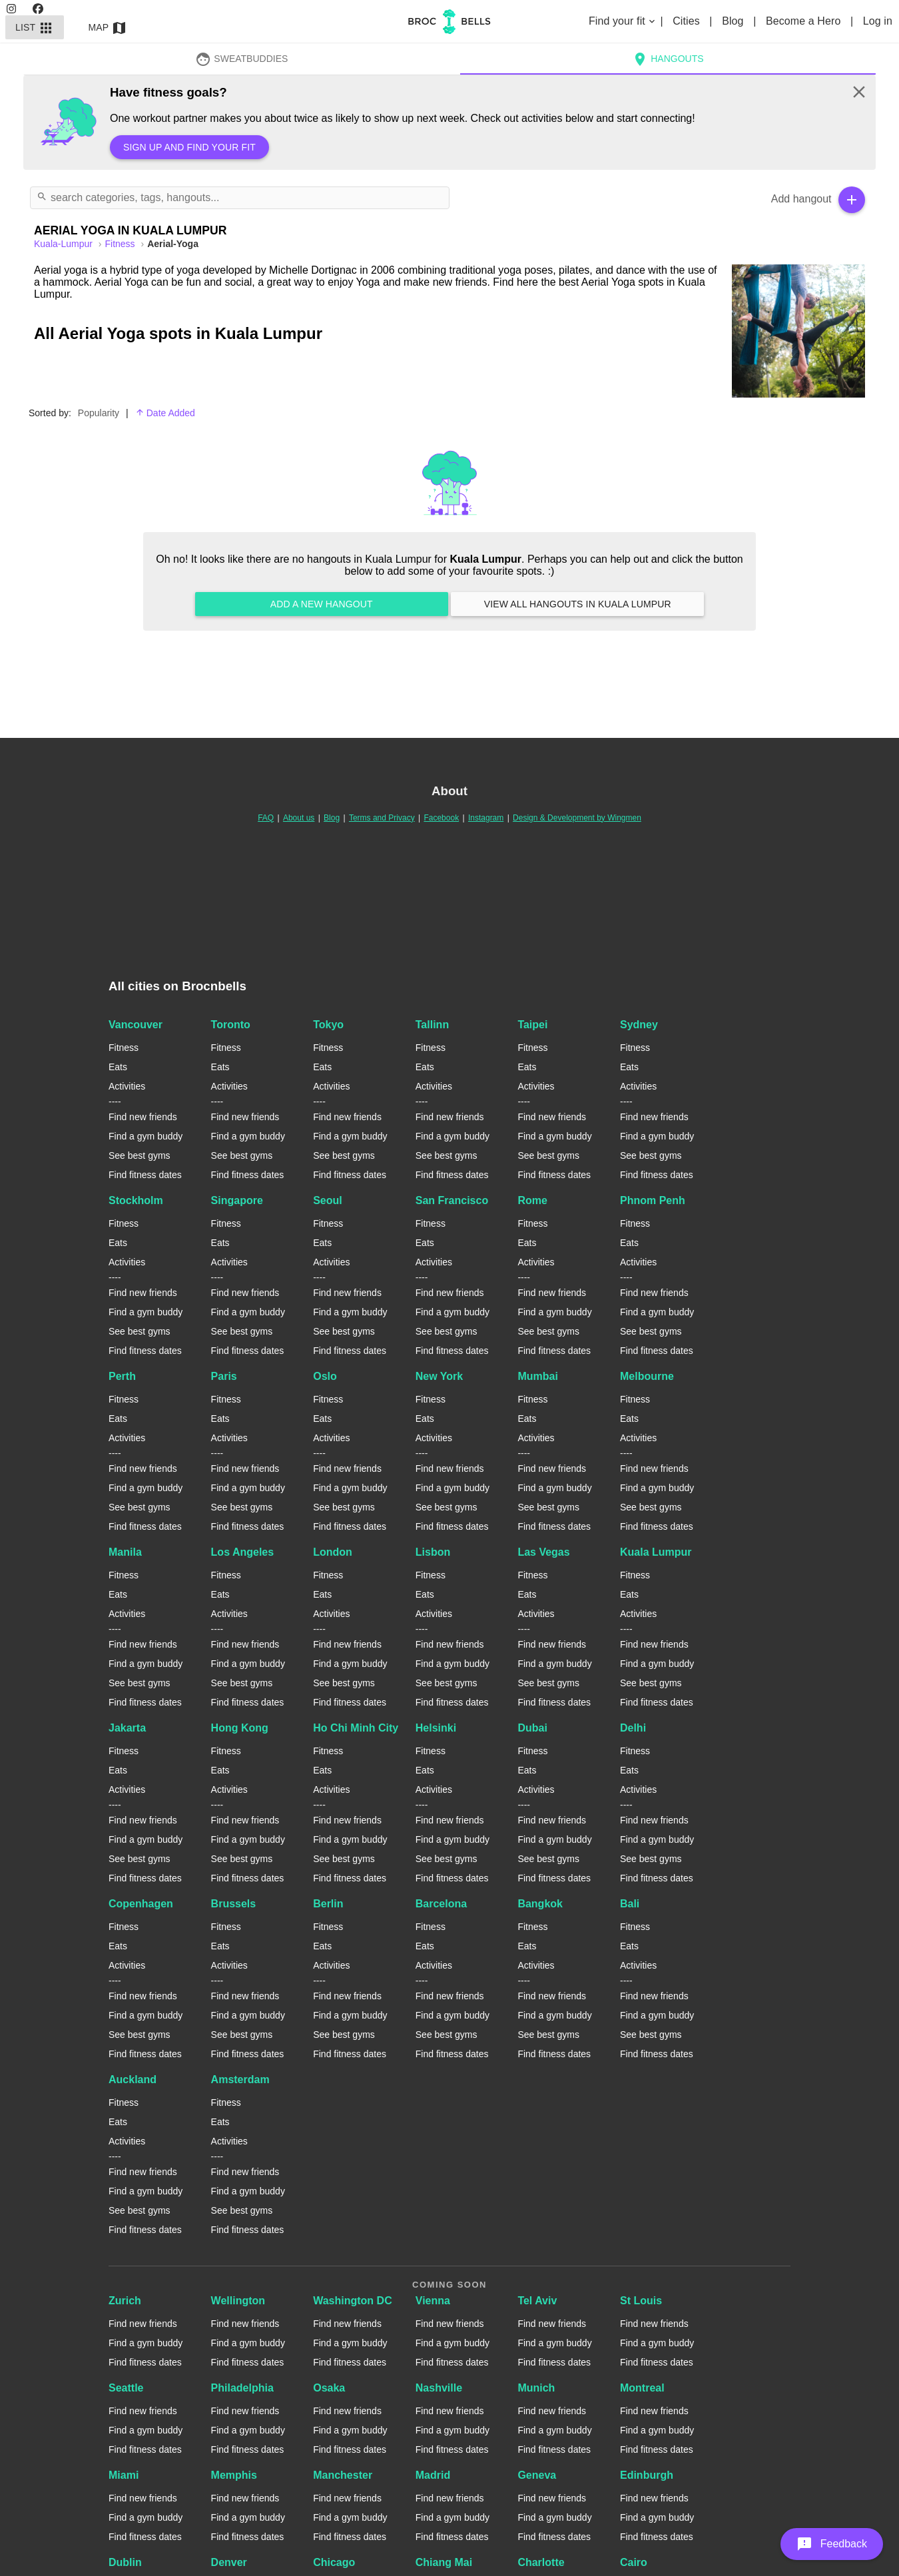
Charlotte (540, 2562)
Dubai (532, 1728)
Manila (125, 1552)
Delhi (633, 1728)
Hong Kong (239, 1728)
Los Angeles (242, 1552)
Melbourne (647, 1376)
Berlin (328, 1903)
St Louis (641, 2300)
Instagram (485, 817)
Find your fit (623, 21)
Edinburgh (646, 2475)
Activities (127, 1086)
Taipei (532, 1024)
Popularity (98, 413)
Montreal (642, 2388)
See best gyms (139, 1155)
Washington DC (352, 2300)
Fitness (121, 243)
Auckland (132, 2079)
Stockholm (136, 1200)
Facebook (441, 817)
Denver (229, 2562)
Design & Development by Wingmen (577, 817)
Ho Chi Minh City (355, 1728)
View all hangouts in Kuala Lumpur (577, 604)
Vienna (433, 2300)
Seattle (126, 2388)
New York (439, 1376)
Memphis (234, 2475)
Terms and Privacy (382, 817)
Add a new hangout (321, 604)
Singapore (237, 1200)
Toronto (230, 1024)
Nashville (439, 2388)
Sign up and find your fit (189, 147)
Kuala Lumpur (656, 1552)
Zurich (125, 2300)
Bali (629, 1903)
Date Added (165, 413)
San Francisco (452, 1200)
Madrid (433, 2475)
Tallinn (432, 1024)
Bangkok (540, 1903)
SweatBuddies (241, 59)
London (332, 1552)
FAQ (266, 817)
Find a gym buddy (145, 1136)
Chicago (334, 2562)
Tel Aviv (537, 2300)
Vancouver (135, 1024)
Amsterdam (240, 2079)
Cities (688, 21)
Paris (224, 1376)
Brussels (233, 1903)
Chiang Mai (444, 2562)
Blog (734, 21)
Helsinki (436, 1728)
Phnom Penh (652, 1200)
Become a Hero (805, 21)
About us (298, 817)
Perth (122, 1376)
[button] (831, 2544)
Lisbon (433, 1552)
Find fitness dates (145, 1174)
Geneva (536, 2475)
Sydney (639, 1024)
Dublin (125, 2562)
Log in (877, 21)
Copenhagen (141, 1903)
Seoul (327, 1200)
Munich (536, 2388)
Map (108, 27)
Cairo (633, 2562)
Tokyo (328, 1024)
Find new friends (143, 1117)
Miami (124, 2475)
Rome (532, 1200)
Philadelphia (242, 2388)
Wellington (238, 2300)
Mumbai (537, 1376)
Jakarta (127, 1728)
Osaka (329, 2388)
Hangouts (668, 59)
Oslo (325, 1376)
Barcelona (441, 1903)
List (34, 27)
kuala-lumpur (64, 243)
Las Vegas (543, 1552)
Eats (118, 1067)
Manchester (342, 2475)
